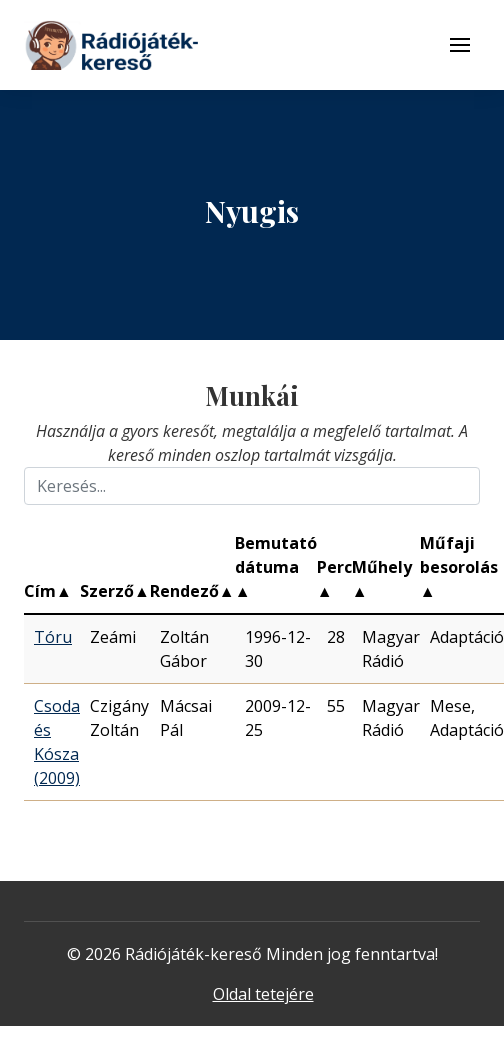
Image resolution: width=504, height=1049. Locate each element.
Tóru (53, 637)
